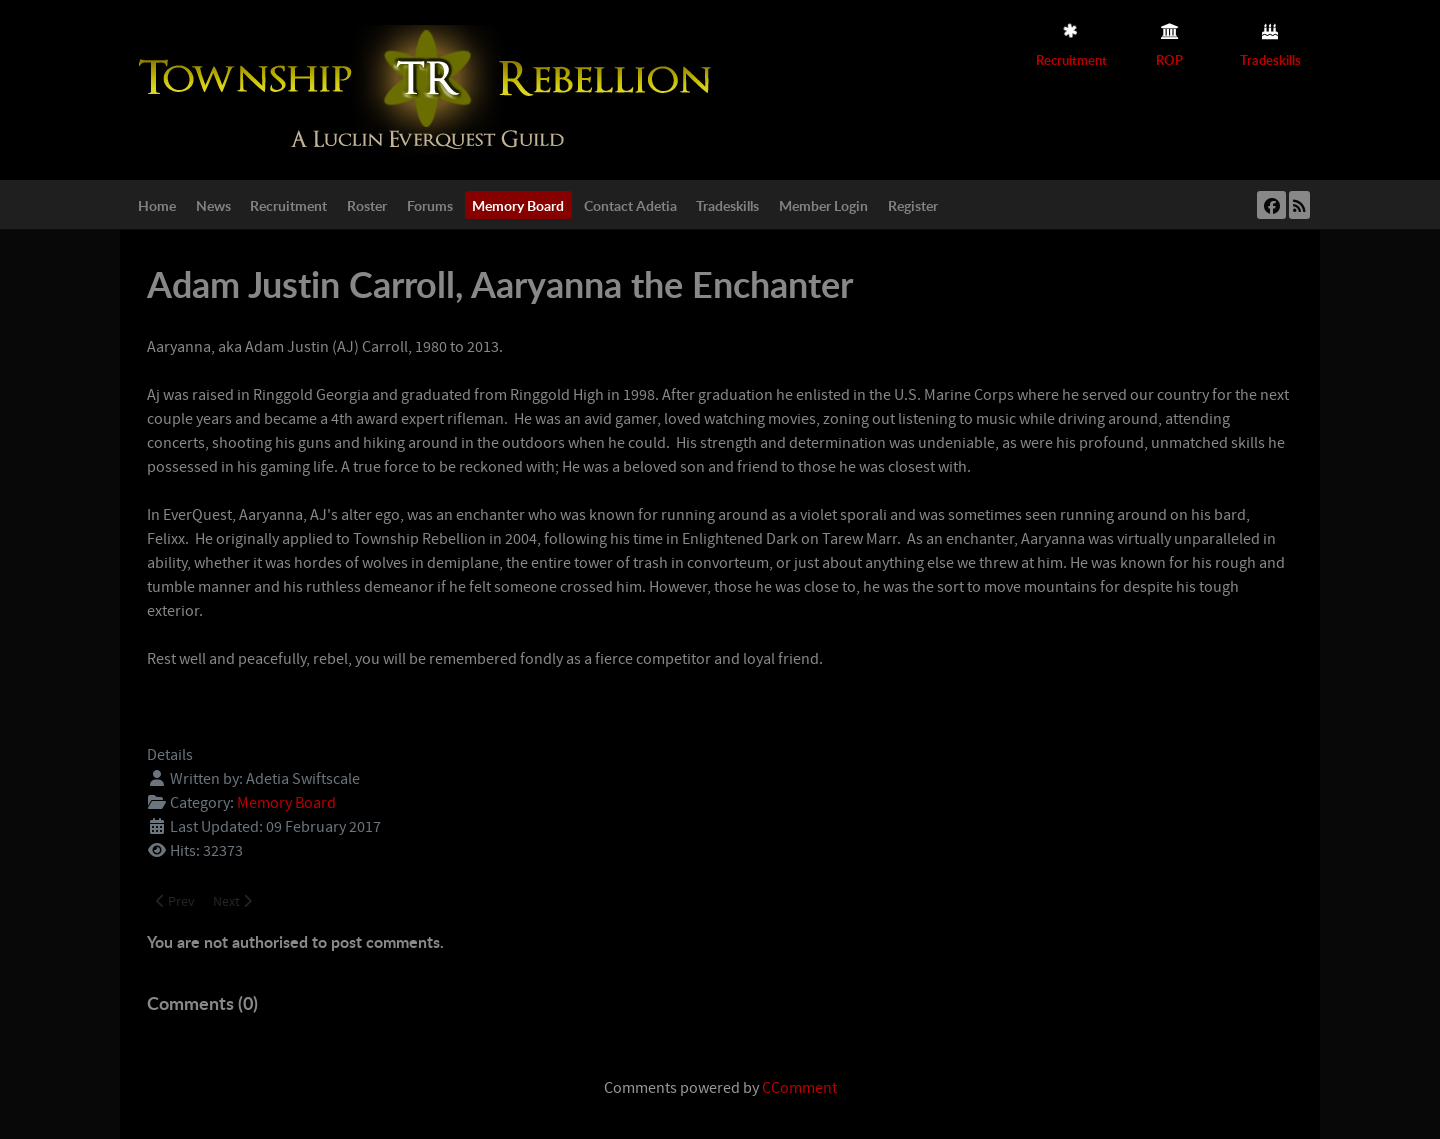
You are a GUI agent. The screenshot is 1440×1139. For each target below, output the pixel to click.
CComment (799, 1088)
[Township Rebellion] (430, 89)
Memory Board (286, 803)
